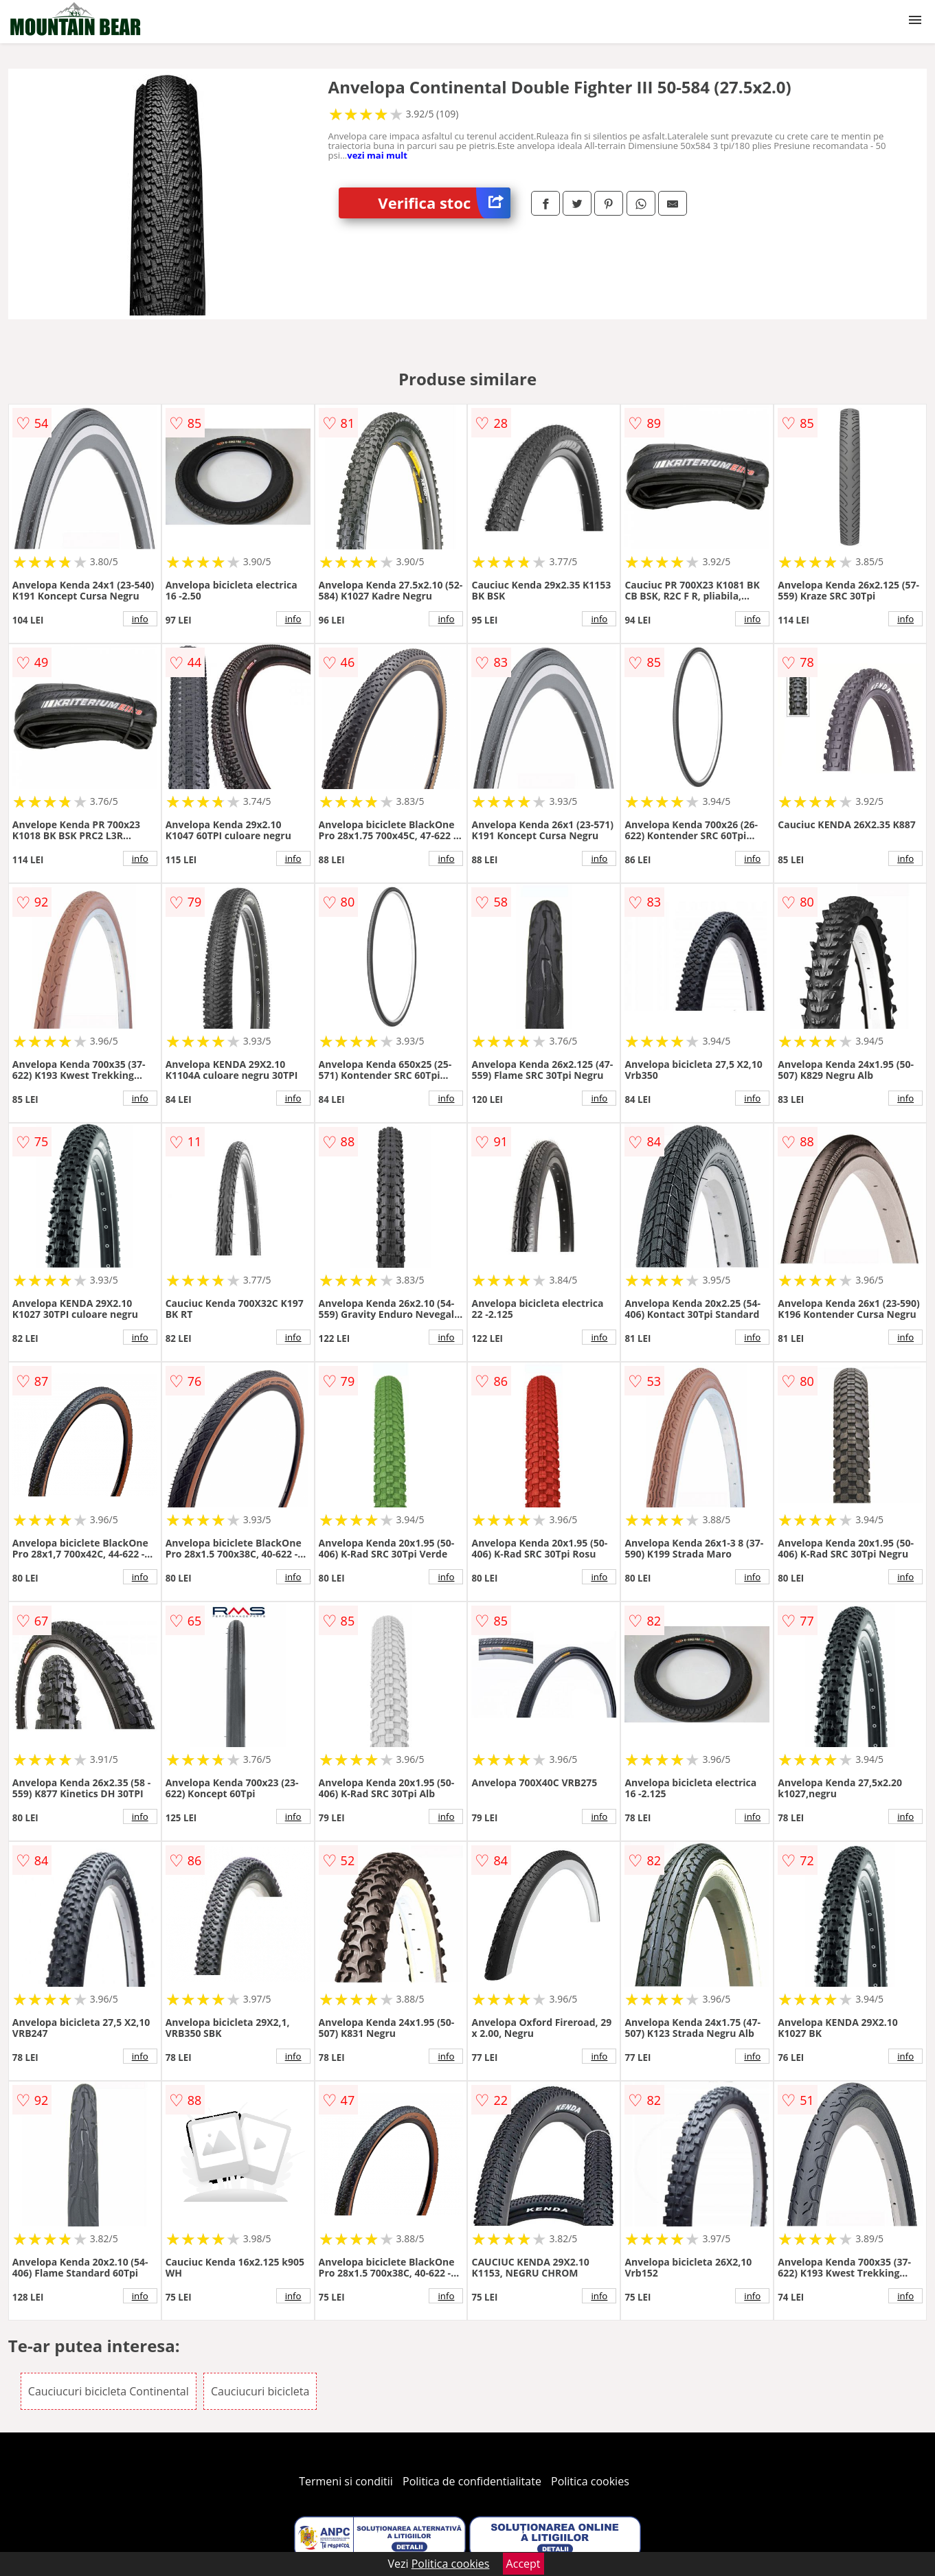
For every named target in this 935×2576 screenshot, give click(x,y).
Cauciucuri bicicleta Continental (108, 2391)
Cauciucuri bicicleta (260, 2391)
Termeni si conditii (346, 2481)
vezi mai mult (377, 155)
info (140, 619)
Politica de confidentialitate (472, 2481)
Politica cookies (590, 2481)
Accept (523, 2563)
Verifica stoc (444, 202)
